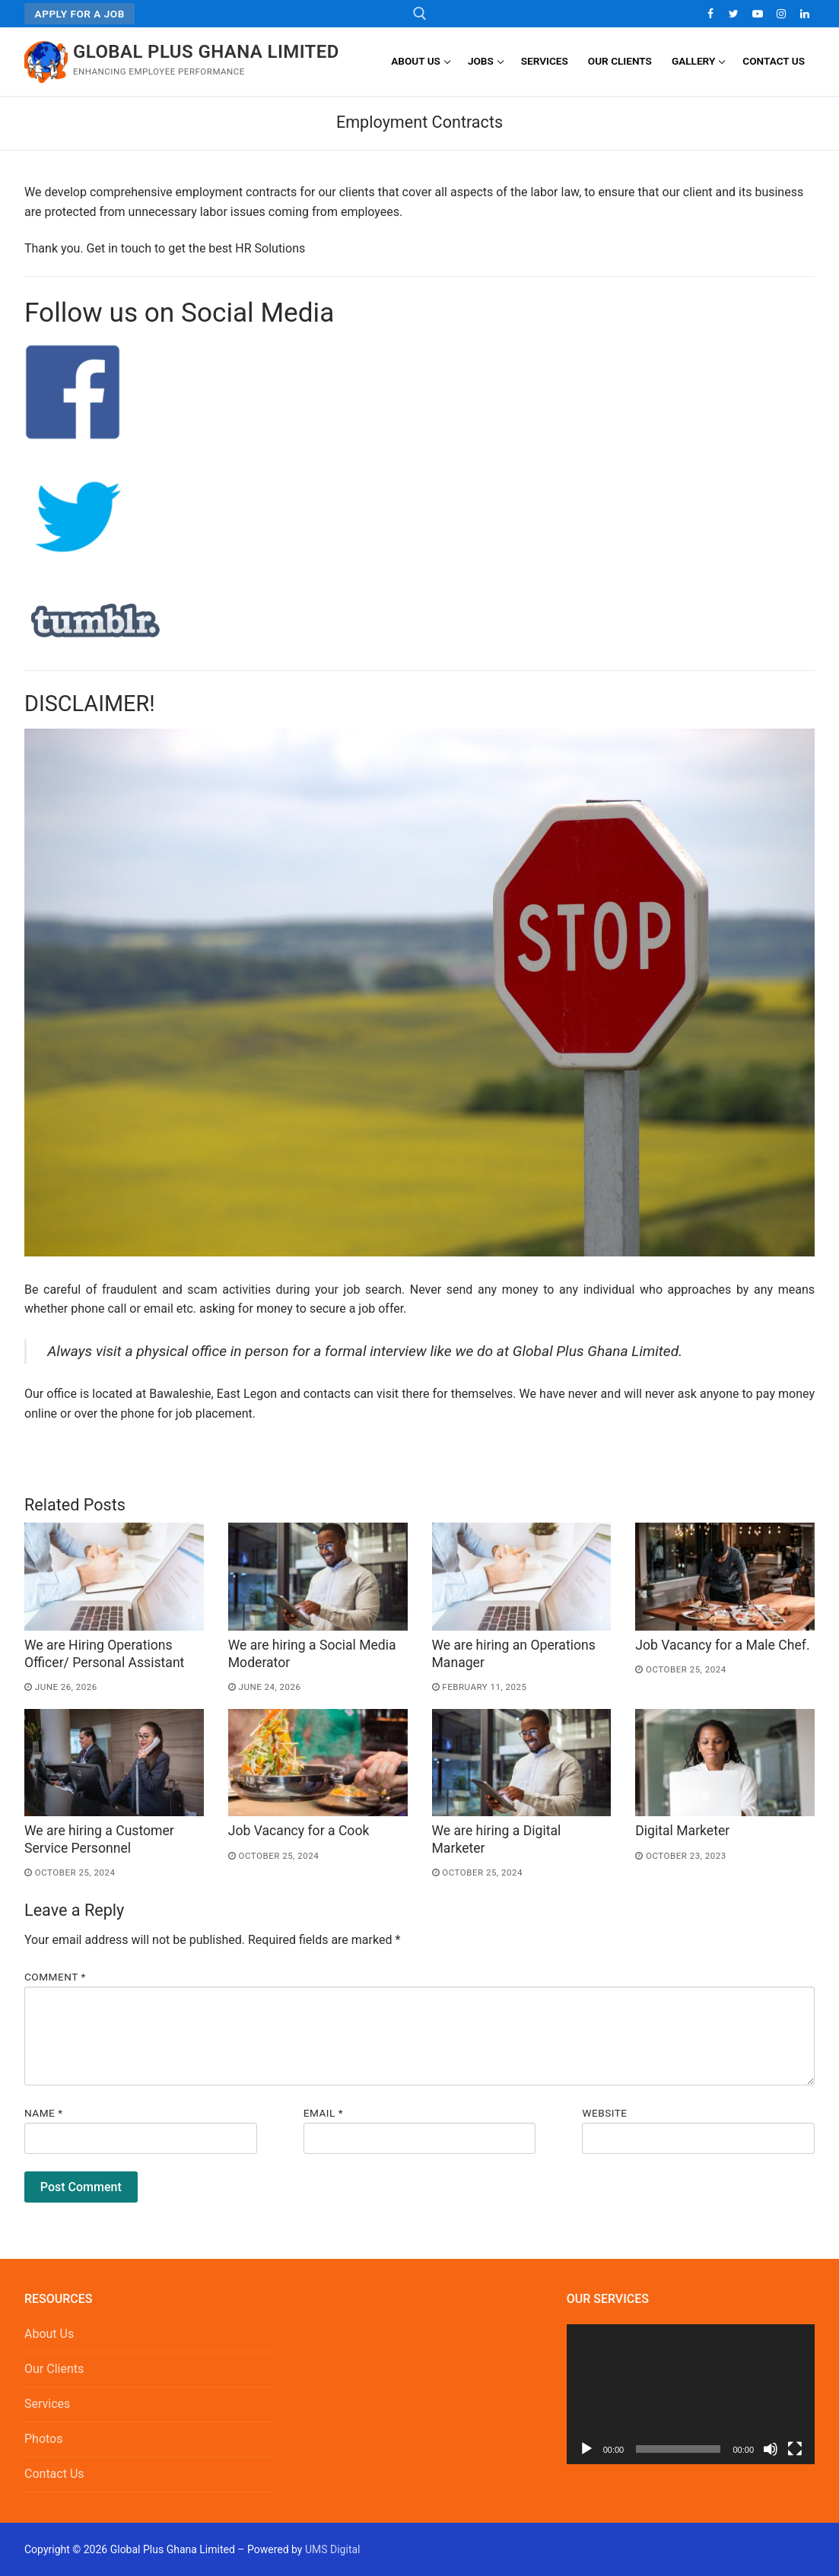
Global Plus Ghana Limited (206, 51)
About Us (49, 2334)
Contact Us (54, 2473)
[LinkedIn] (805, 13)
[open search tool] (420, 14)
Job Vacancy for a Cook (299, 1830)
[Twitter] (733, 13)
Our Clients (54, 2369)
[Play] (586, 2449)
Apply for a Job (80, 14)
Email (323, 2113)
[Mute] (770, 2449)
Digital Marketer (682, 1830)
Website (604, 2113)
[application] (691, 2394)
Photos (43, 2438)
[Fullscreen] (794, 2449)
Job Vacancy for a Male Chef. (722, 1645)
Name (43, 2113)
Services (47, 2404)
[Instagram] (781, 13)
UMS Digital (333, 2549)
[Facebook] (710, 13)
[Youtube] (757, 13)
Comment (55, 1977)
